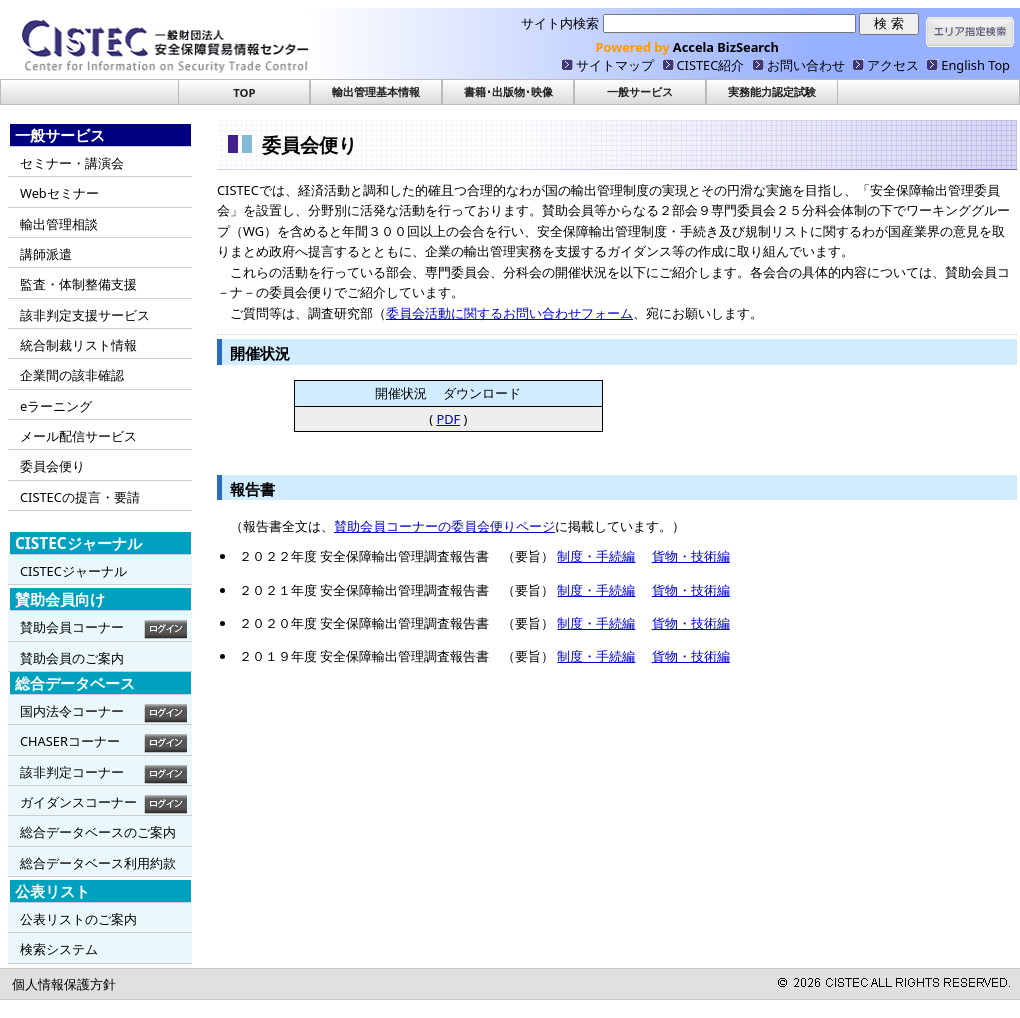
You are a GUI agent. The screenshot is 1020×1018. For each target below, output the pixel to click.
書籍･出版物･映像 (508, 91)
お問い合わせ (806, 65)
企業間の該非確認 (72, 375)
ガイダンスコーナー (78, 802)
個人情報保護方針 (64, 984)
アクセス (893, 65)
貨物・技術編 (691, 556)
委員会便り (52, 466)
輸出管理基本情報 (376, 91)
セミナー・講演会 (72, 163)
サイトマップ (615, 65)
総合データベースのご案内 (98, 832)
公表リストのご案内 (78, 919)
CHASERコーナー (70, 741)
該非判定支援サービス (85, 315)
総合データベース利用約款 (98, 863)
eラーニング (56, 406)
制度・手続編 (596, 556)
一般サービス (640, 91)
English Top (975, 65)
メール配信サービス (78, 436)
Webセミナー (59, 193)
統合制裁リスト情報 (78, 345)
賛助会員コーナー (72, 627)
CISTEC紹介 (711, 65)
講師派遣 (46, 254)
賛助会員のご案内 (72, 658)
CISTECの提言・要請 (80, 497)
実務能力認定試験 (772, 91)
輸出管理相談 (59, 224)
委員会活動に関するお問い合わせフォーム (509, 313)
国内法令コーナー (72, 711)
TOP (244, 92)
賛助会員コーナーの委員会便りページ (444, 526)
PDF (448, 419)
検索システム (59, 949)
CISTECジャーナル (73, 571)
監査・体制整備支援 (78, 284)
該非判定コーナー (72, 772)
